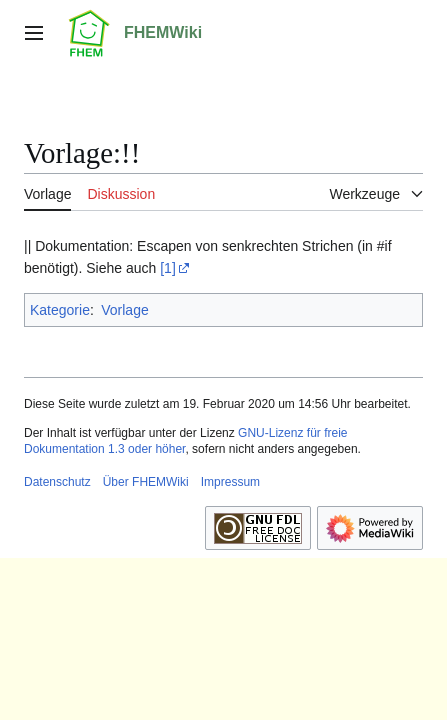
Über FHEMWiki (146, 482)
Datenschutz (57, 482)
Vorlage (124, 310)
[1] (168, 268)
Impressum (230, 482)
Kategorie (60, 310)
